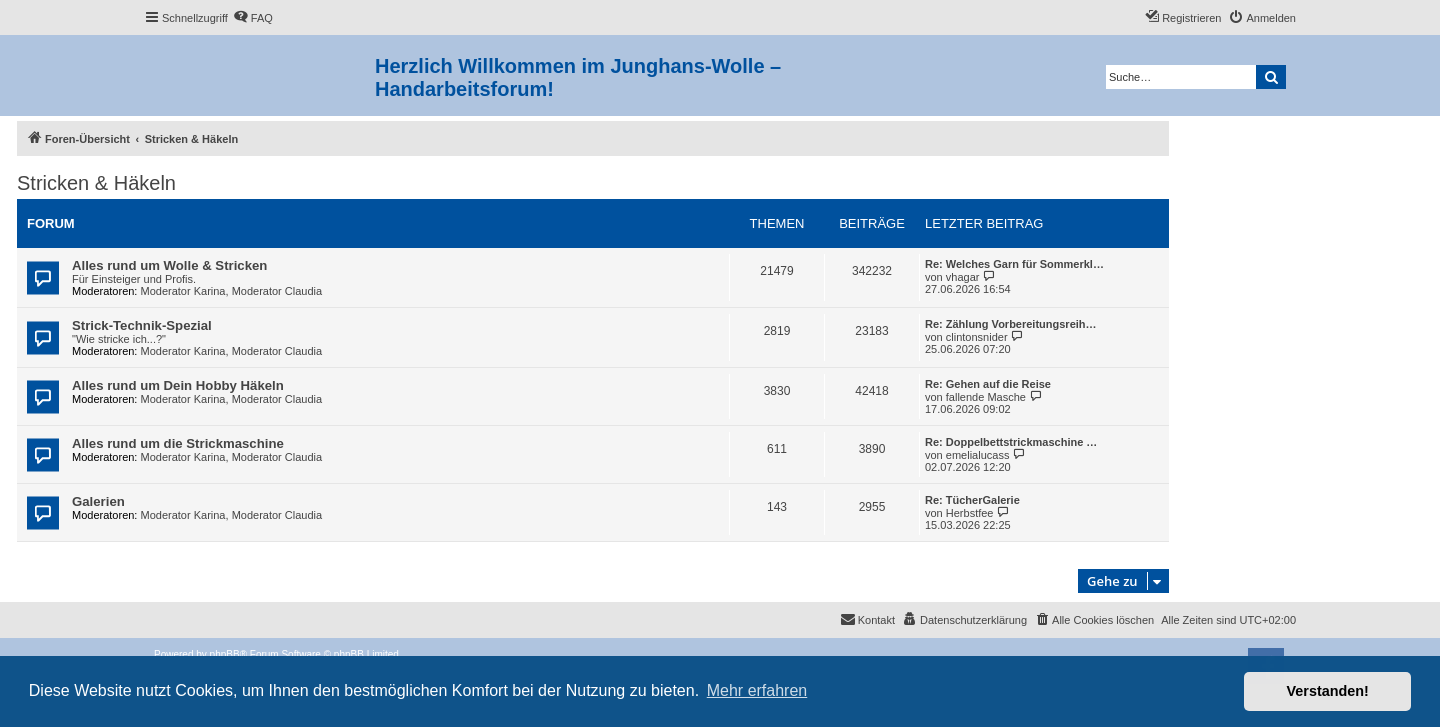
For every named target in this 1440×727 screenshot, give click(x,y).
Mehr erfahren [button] (757, 690)
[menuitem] (253, 18)
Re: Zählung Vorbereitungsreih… (1011, 324)
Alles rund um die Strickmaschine (178, 443)
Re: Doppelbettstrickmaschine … (1011, 442)
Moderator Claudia (277, 291)
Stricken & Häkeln (96, 183)
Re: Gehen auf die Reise (988, 384)
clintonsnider (977, 337)
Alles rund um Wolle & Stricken (169, 265)
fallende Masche (986, 397)
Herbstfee (970, 513)
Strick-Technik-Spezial (142, 325)
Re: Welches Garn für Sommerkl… (1014, 264)
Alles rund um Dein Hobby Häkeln (178, 385)
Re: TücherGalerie (972, 500)
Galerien (98, 501)
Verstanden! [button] (1328, 691)
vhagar (963, 277)
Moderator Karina (183, 291)
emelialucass (978, 455)
